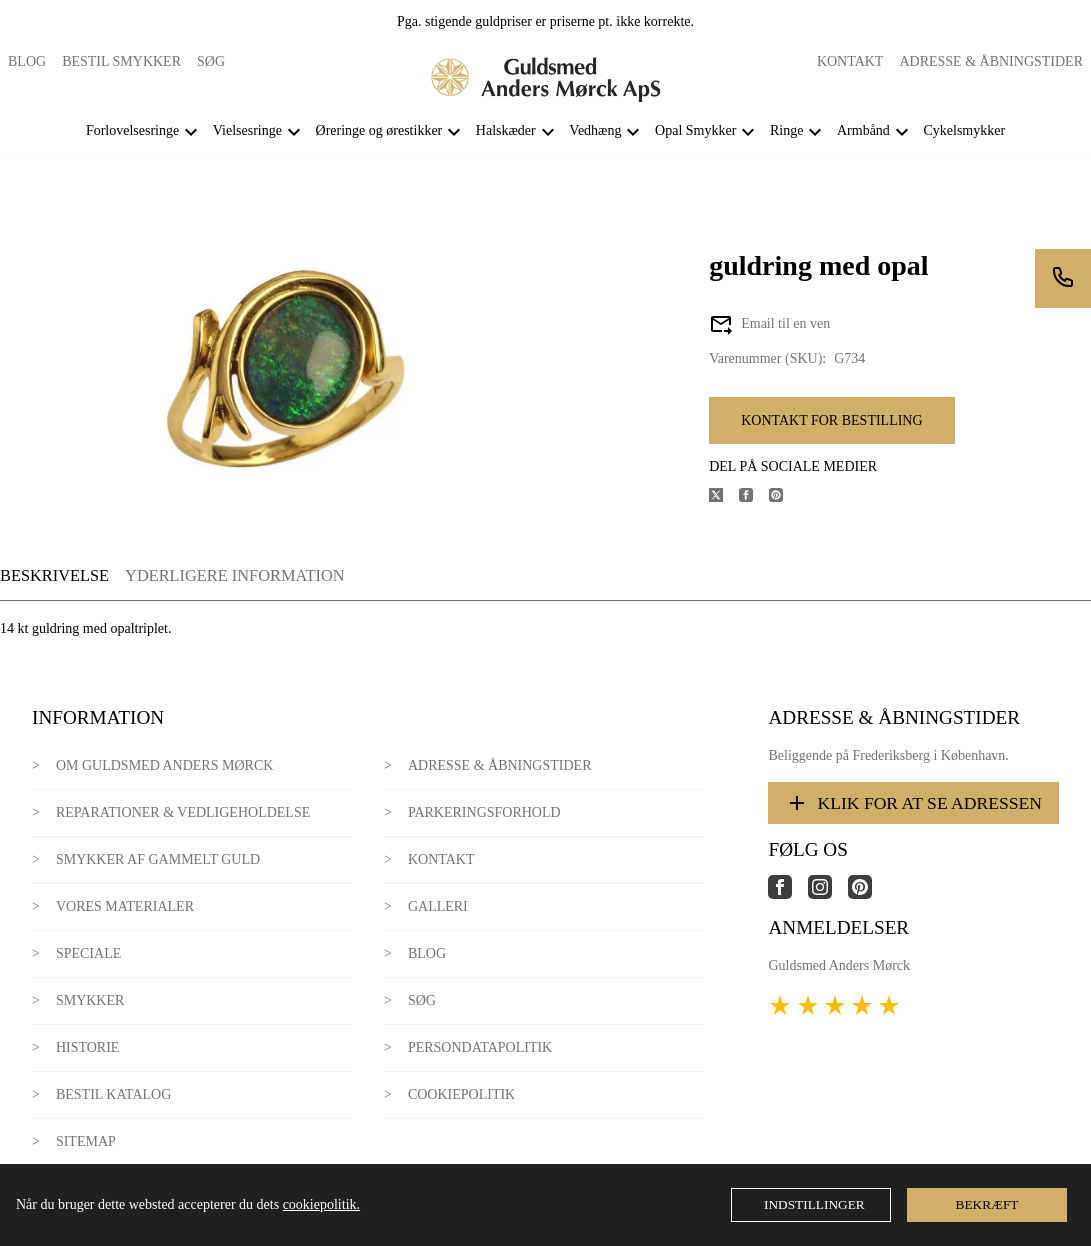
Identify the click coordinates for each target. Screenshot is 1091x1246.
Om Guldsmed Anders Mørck (164, 765)
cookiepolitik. (321, 1204)
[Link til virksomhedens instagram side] (828, 894)
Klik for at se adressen (913, 803)
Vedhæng (595, 130)
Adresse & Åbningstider (991, 61)
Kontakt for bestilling (831, 420)
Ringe (786, 130)
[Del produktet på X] (724, 497)
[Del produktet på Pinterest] (784, 497)
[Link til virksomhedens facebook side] (788, 894)
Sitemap (86, 1141)
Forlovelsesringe (132, 130)
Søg (211, 61)
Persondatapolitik (480, 1047)
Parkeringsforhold (484, 812)
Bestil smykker (121, 61)
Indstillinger (814, 1204)
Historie (88, 1047)
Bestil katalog (113, 1094)
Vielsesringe (247, 130)
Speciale (88, 953)
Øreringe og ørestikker (379, 130)
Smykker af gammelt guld (158, 859)
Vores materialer (125, 906)
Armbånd (863, 130)
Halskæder (506, 130)
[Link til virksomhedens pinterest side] (868, 894)
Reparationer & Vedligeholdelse (183, 812)
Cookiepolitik (461, 1094)
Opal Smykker (695, 130)
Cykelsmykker (964, 130)
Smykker (90, 1000)
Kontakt (850, 61)
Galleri (438, 906)
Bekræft (987, 1204)
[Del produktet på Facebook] (754, 497)
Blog (27, 61)
